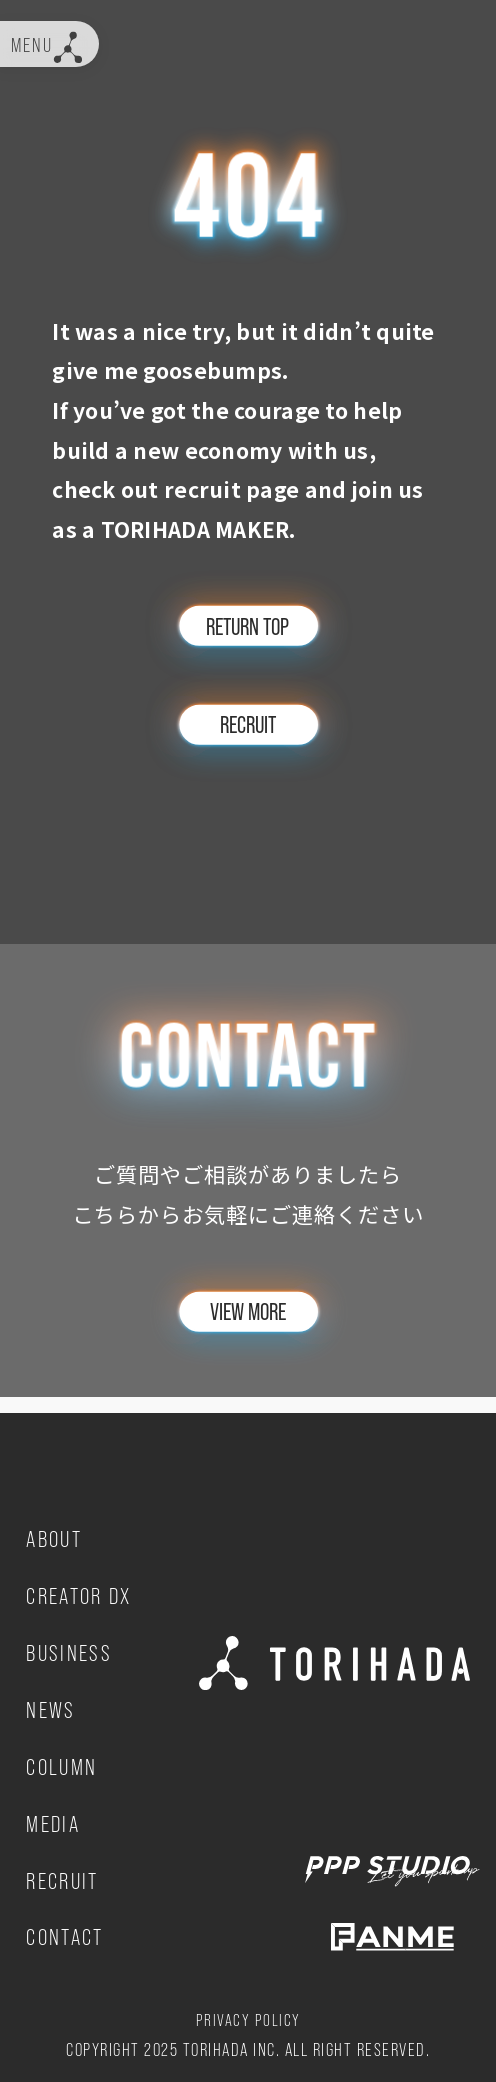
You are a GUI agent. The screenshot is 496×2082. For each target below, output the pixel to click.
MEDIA (55, 1820)
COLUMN (65, 1763)
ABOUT (57, 1536)
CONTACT (68, 1934)
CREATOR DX (83, 1593)
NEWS (52, 1707)
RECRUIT (66, 1877)
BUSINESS (71, 1650)
